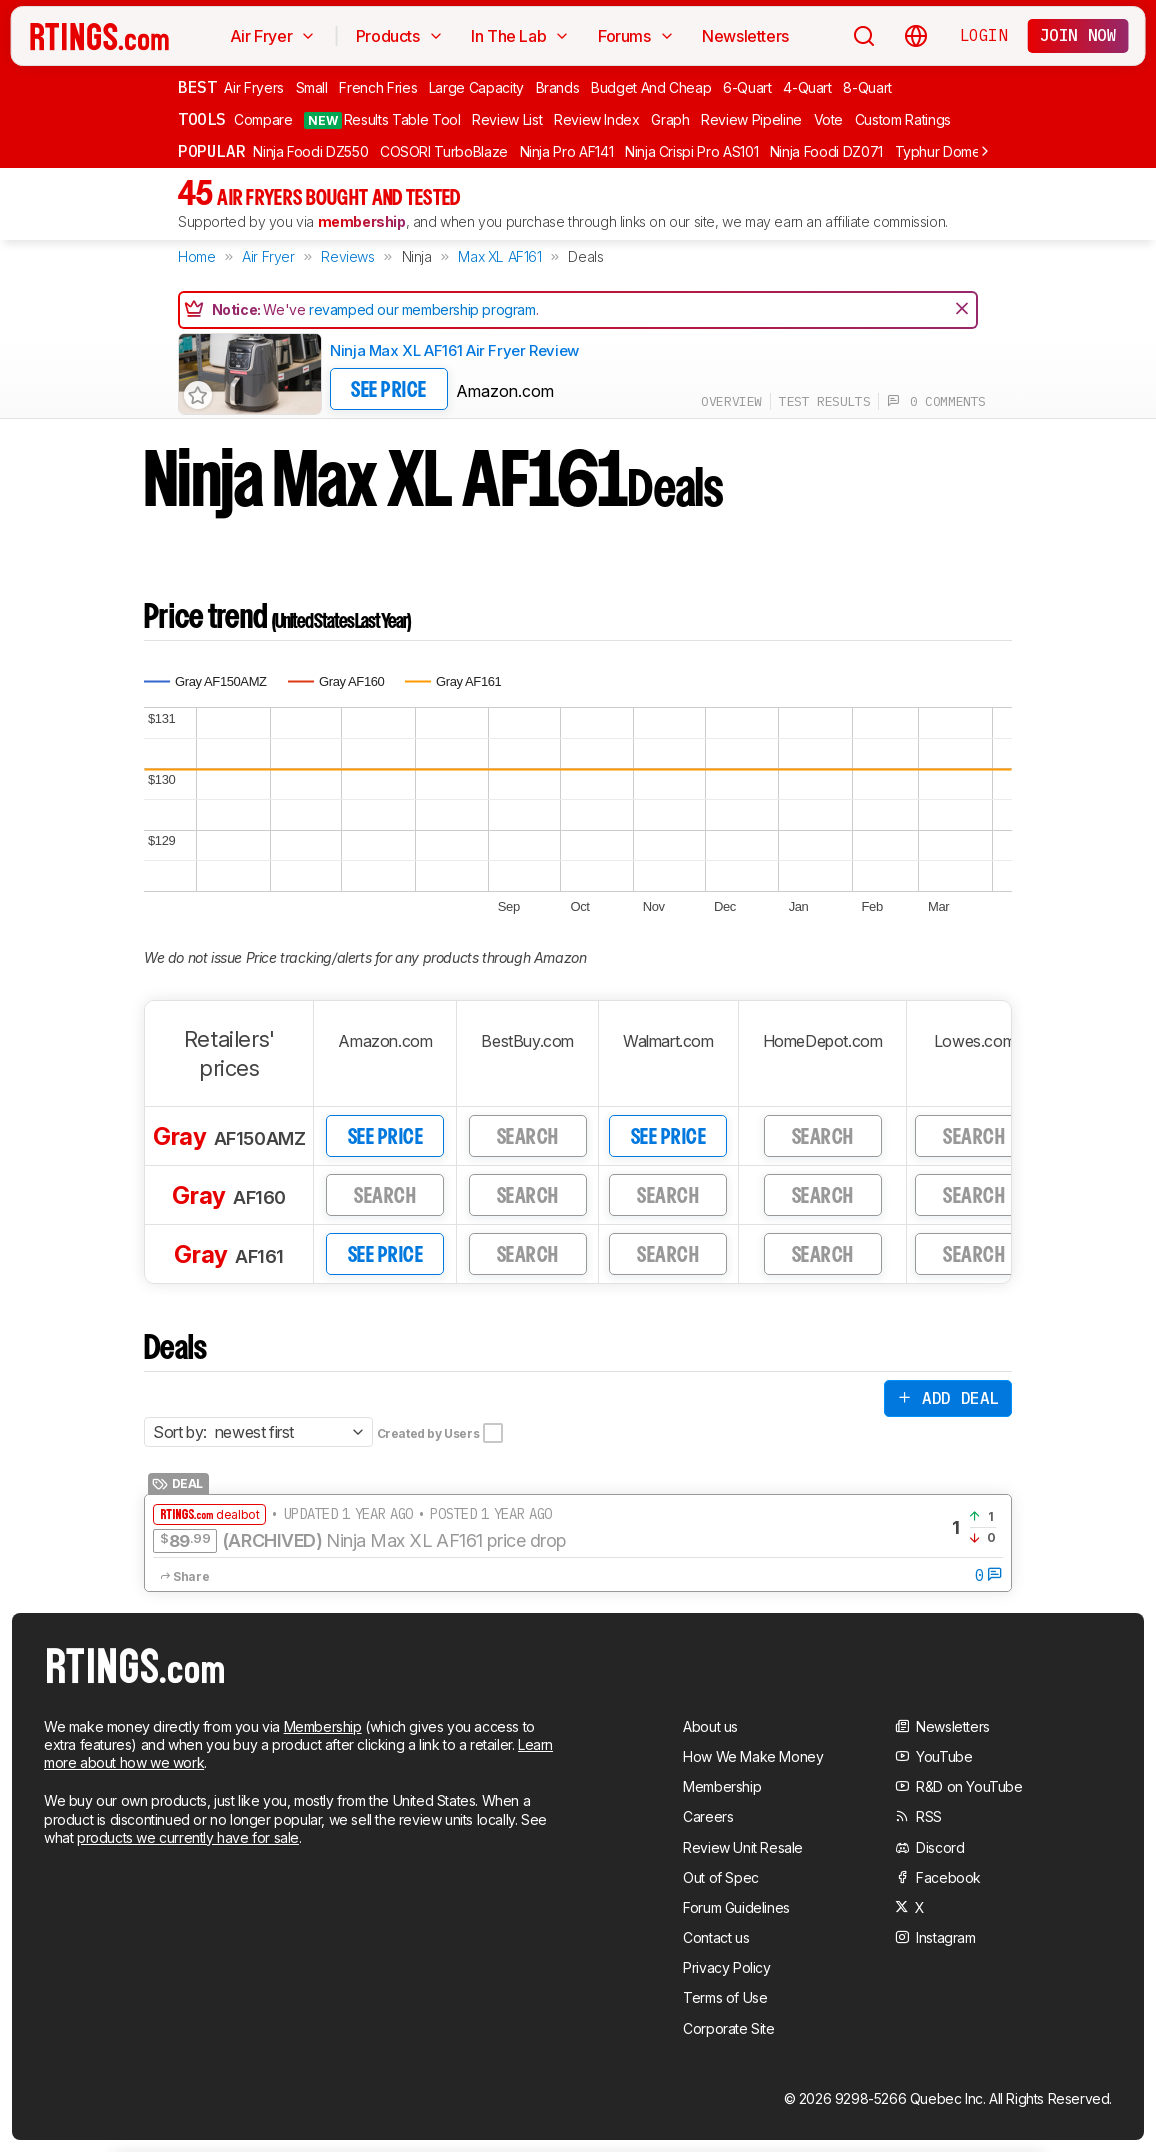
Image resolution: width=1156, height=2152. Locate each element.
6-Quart (747, 87)
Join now (1078, 35)
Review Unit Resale (743, 1847)
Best (197, 87)
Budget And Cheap (651, 87)
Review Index (597, 119)
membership (362, 221)
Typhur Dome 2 (943, 151)
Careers (708, 1816)
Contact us (716, 1937)
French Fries (378, 87)
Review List (507, 119)
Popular (211, 151)
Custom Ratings (903, 119)
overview (731, 401)
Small (312, 87)
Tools (202, 119)
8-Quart (867, 87)
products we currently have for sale (188, 1837)
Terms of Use (725, 1997)
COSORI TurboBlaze (444, 151)
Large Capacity (476, 87)
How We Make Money (753, 1756)
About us (710, 1726)
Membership (323, 1726)
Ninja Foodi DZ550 (310, 151)
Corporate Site (728, 2028)
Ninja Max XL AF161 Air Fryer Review (454, 350)
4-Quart (807, 87)
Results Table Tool (382, 120)
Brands (558, 87)
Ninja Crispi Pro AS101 (691, 151)
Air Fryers (254, 87)
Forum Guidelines (736, 1907)
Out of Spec (721, 1877)
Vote (829, 119)
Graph (670, 119)
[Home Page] (99, 36)
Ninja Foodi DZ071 (826, 151)
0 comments (936, 401)
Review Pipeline (751, 119)
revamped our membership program (422, 309)
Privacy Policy (726, 1967)
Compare (263, 119)
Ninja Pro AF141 (567, 151)
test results (824, 401)
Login (984, 35)
